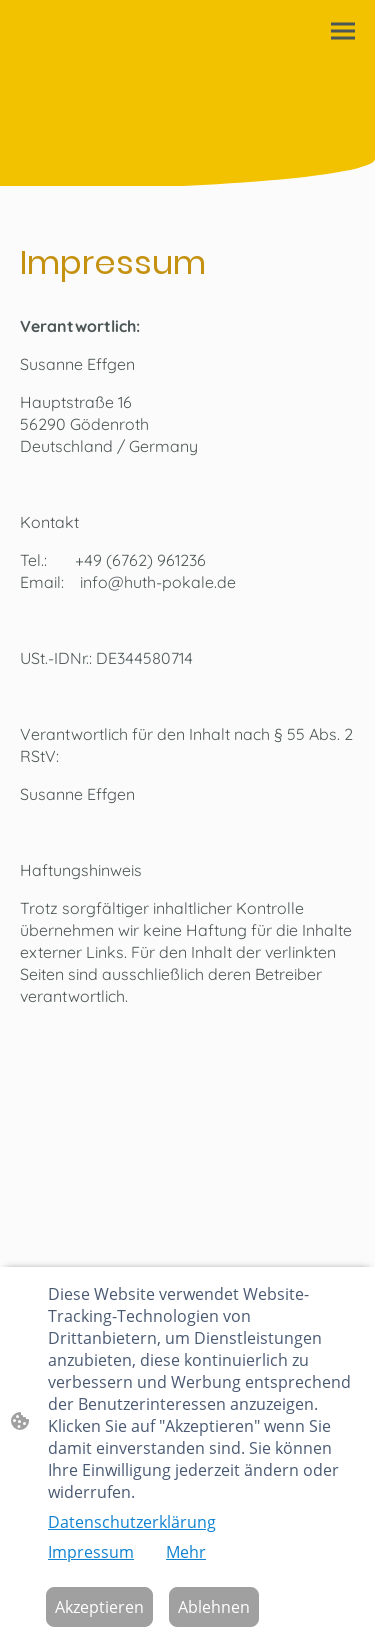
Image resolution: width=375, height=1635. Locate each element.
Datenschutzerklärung (132, 1522)
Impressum (91, 1552)
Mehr (186, 1552)
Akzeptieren (99, 1607)
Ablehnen (214, 1607)
